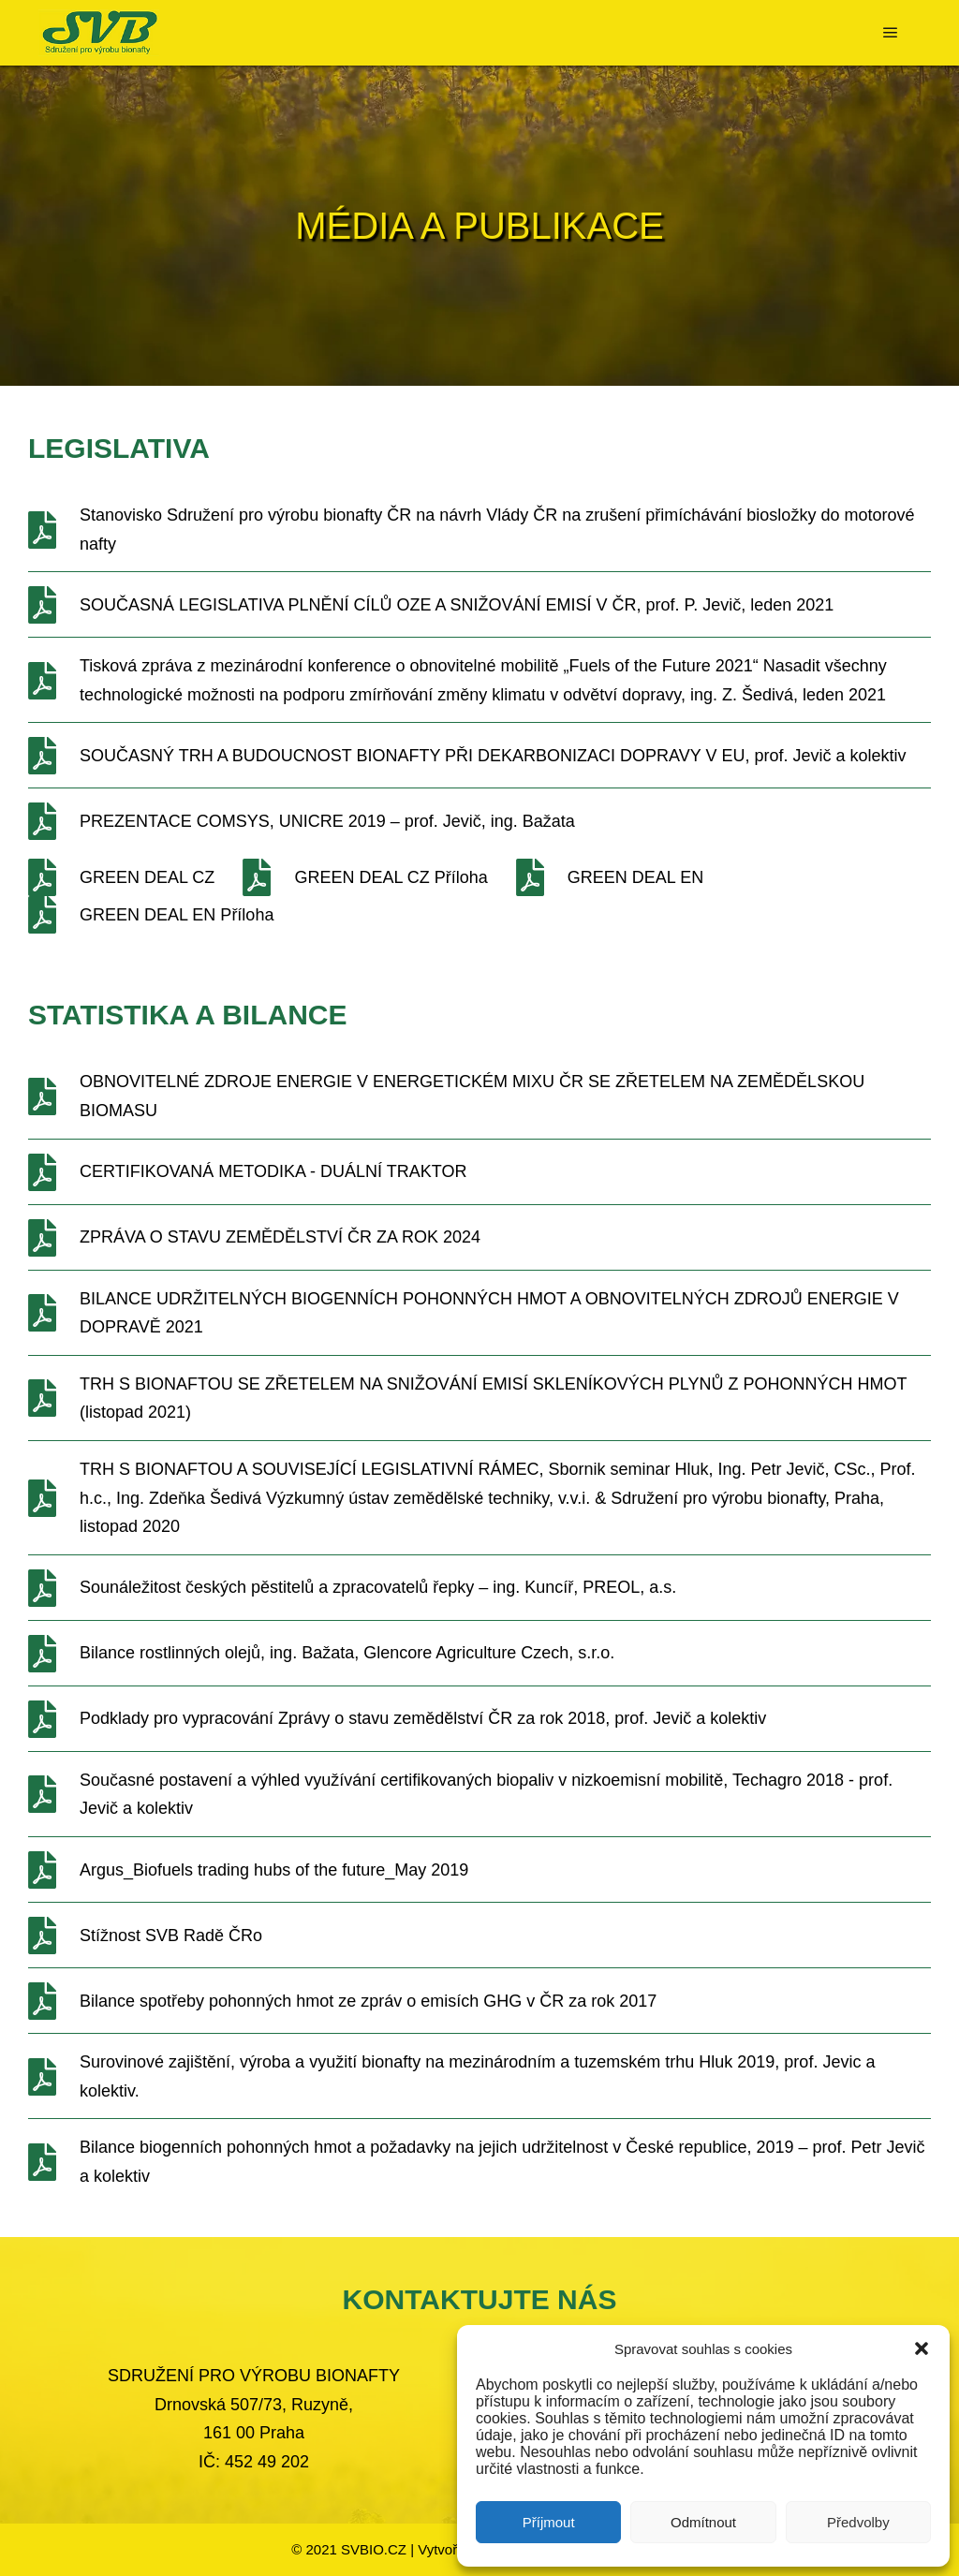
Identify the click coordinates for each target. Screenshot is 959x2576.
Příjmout (549, 2522)
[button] (921, 2348)
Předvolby (858, 2522)
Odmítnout (703, 2522)
